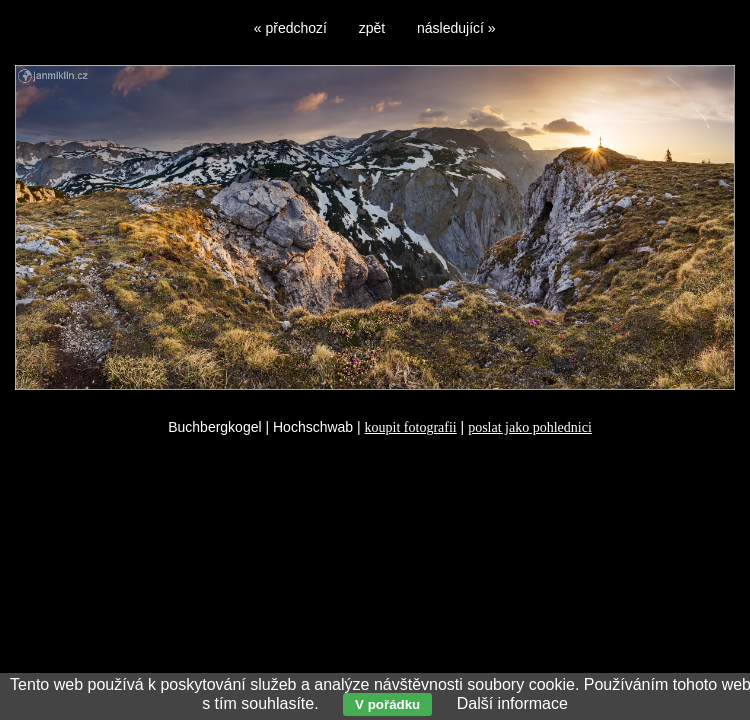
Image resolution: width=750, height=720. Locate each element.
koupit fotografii (411, 427)
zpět (372, 28)
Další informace (512, 703)
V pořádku (387, 704)
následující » (456, 28)
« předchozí (290, 28)
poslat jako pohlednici (530, 427)
